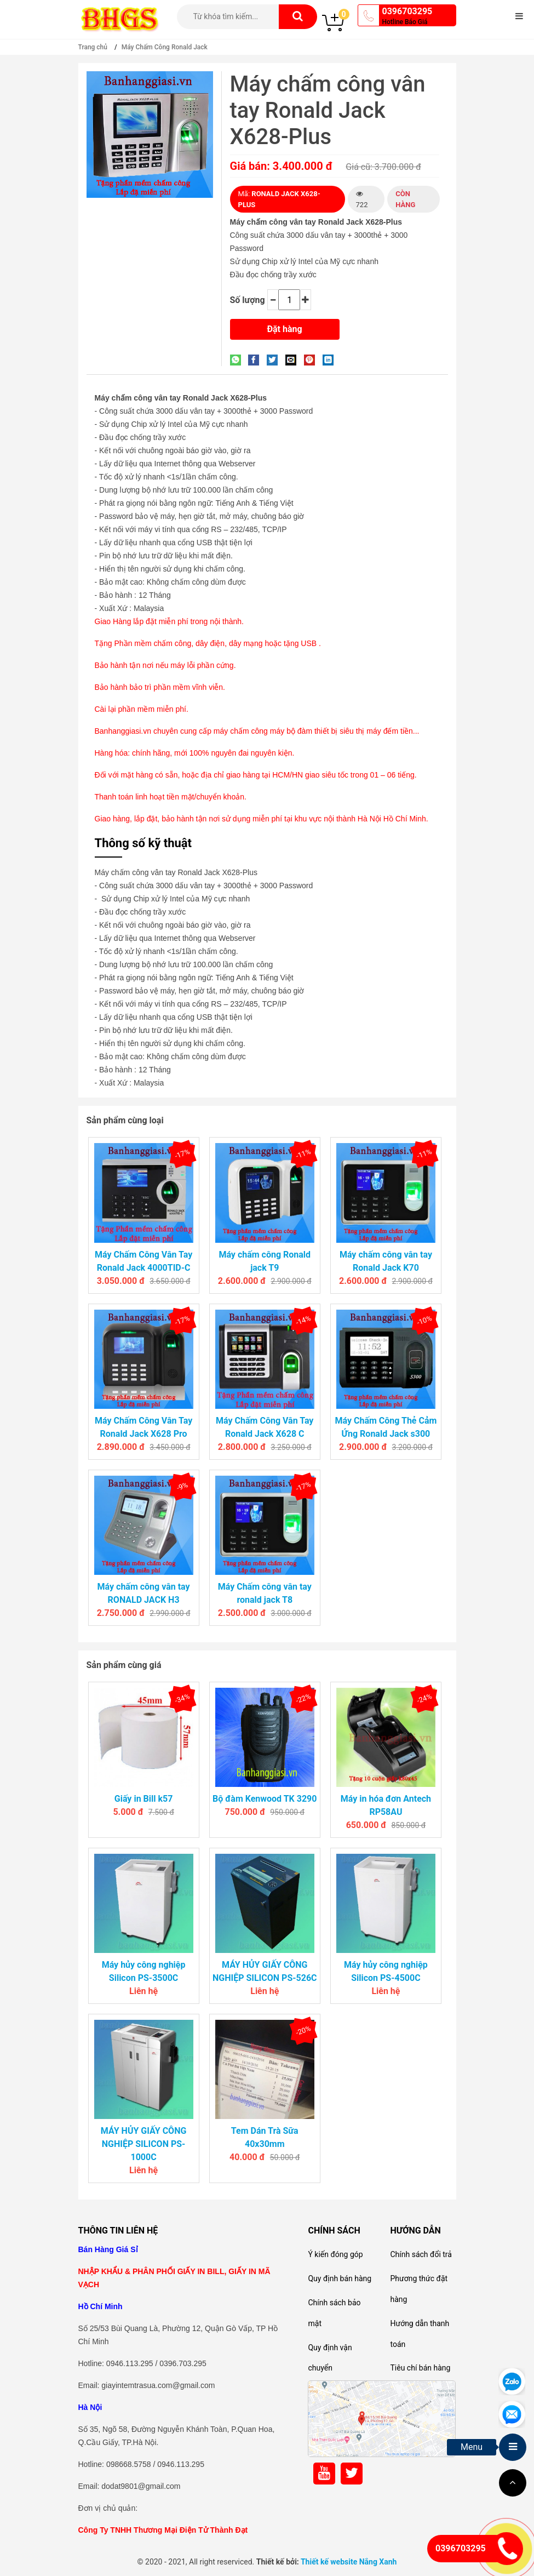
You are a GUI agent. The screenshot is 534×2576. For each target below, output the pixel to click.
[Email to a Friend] (293, 359)
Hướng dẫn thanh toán (419, 2334)
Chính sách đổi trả (420, 2254)
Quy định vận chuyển (330, 2358)
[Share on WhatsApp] (238, 359)
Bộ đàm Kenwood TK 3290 (265, 1799)
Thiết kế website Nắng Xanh (349, 2561)
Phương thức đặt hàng (418, 2289)
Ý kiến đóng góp (335, 2254)
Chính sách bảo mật (334, 2313)
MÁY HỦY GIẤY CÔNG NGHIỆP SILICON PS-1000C (144, 2144)
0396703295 (407, 11)
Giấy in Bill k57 (143, 1799)
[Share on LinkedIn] (331, 359)
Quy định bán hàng (339, 2278)
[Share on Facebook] (256, 359)
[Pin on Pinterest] (312, 359)
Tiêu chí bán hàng (420, 2367)
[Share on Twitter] (275, 359)
